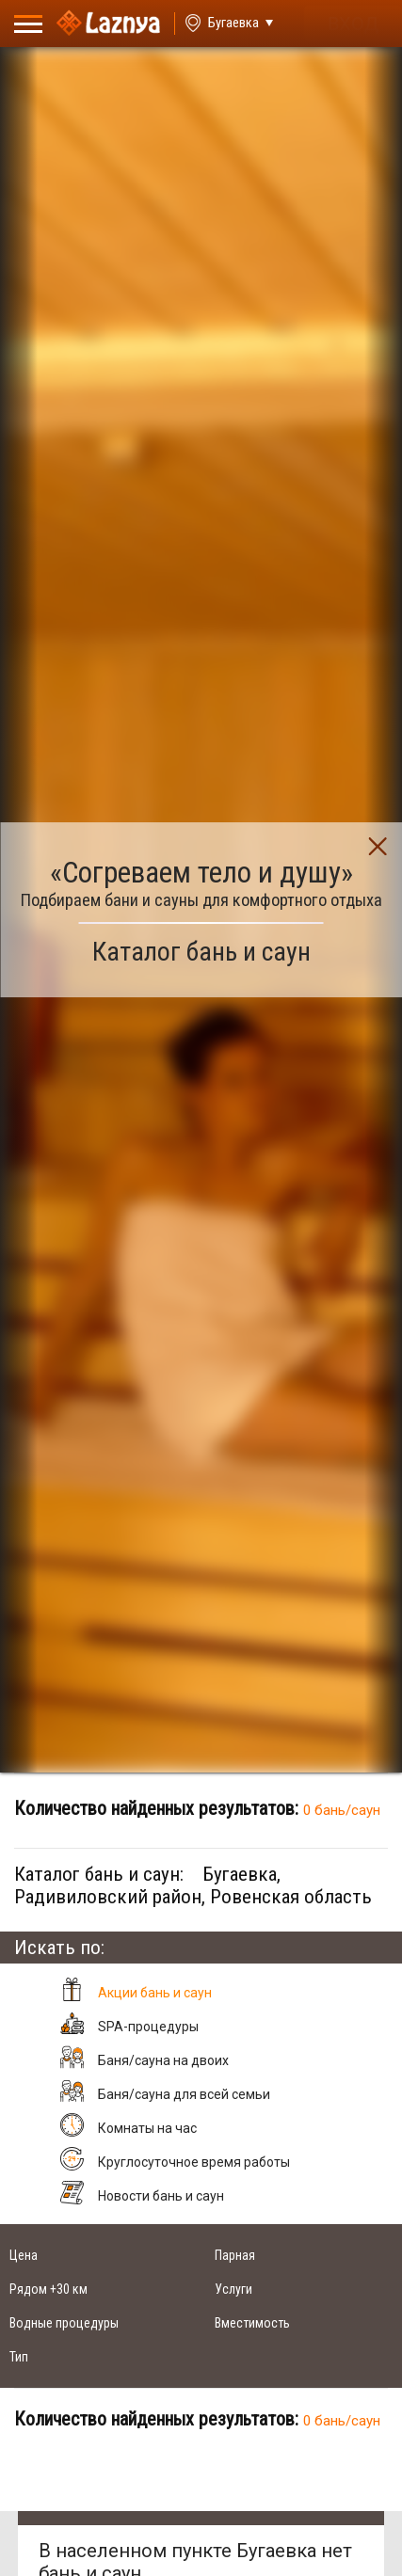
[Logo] (108, 23)
